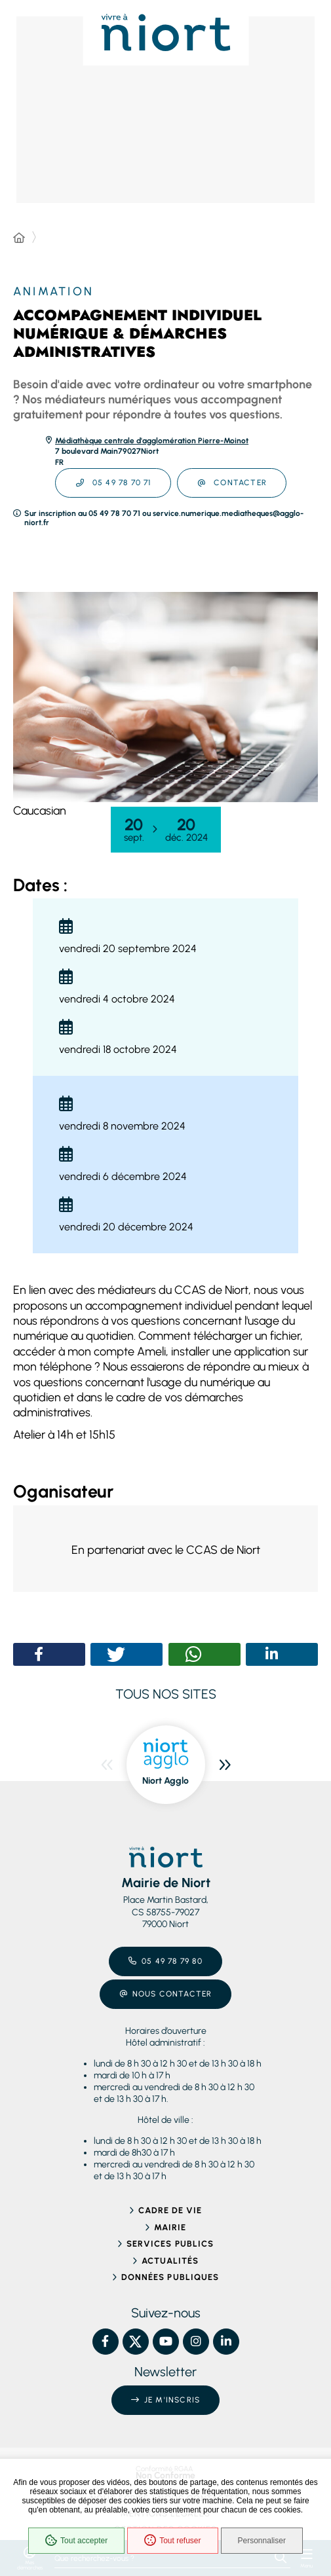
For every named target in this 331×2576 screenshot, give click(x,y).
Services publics (170, 2244)
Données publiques (170, 2277)
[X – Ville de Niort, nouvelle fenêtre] (136, 2341)
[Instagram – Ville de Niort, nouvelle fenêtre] (196, 2341)
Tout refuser (172, 2540)
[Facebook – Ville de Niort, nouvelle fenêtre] (105, 2341)
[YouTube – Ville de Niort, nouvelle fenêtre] (166, 2341)
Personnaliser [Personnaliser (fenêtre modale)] (262, 2540)
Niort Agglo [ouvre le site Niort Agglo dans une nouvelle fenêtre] (165, 1780)
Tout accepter (76, 2540)
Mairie (170, 2227)
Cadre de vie (170, 2210)
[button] (165, 696)
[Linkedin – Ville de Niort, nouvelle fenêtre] (226, 2341)
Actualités (170, 2261)
